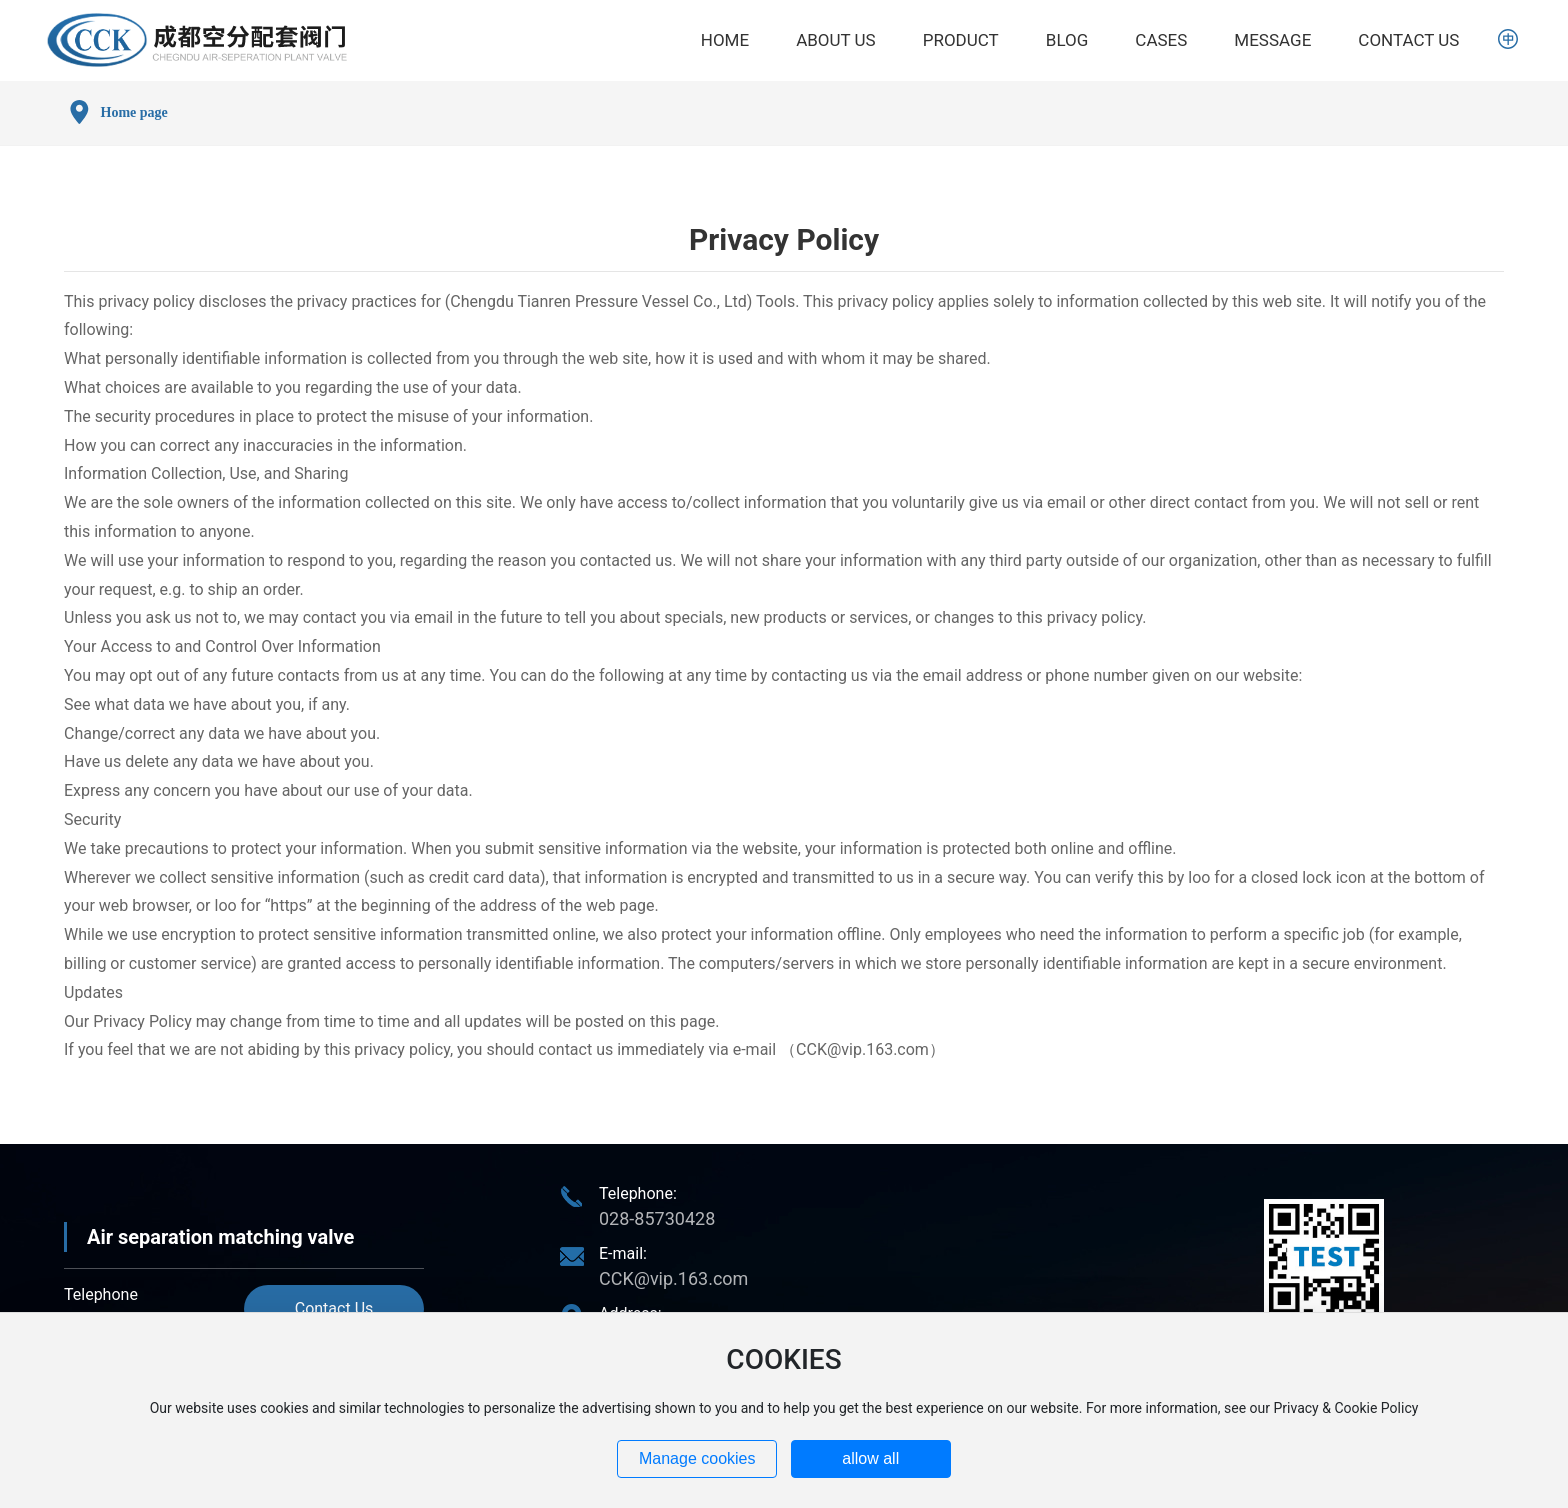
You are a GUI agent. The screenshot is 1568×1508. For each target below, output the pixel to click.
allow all (870, 1458)
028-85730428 (657, 1218)
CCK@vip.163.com (862, 1049)
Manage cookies (697, 1458)
